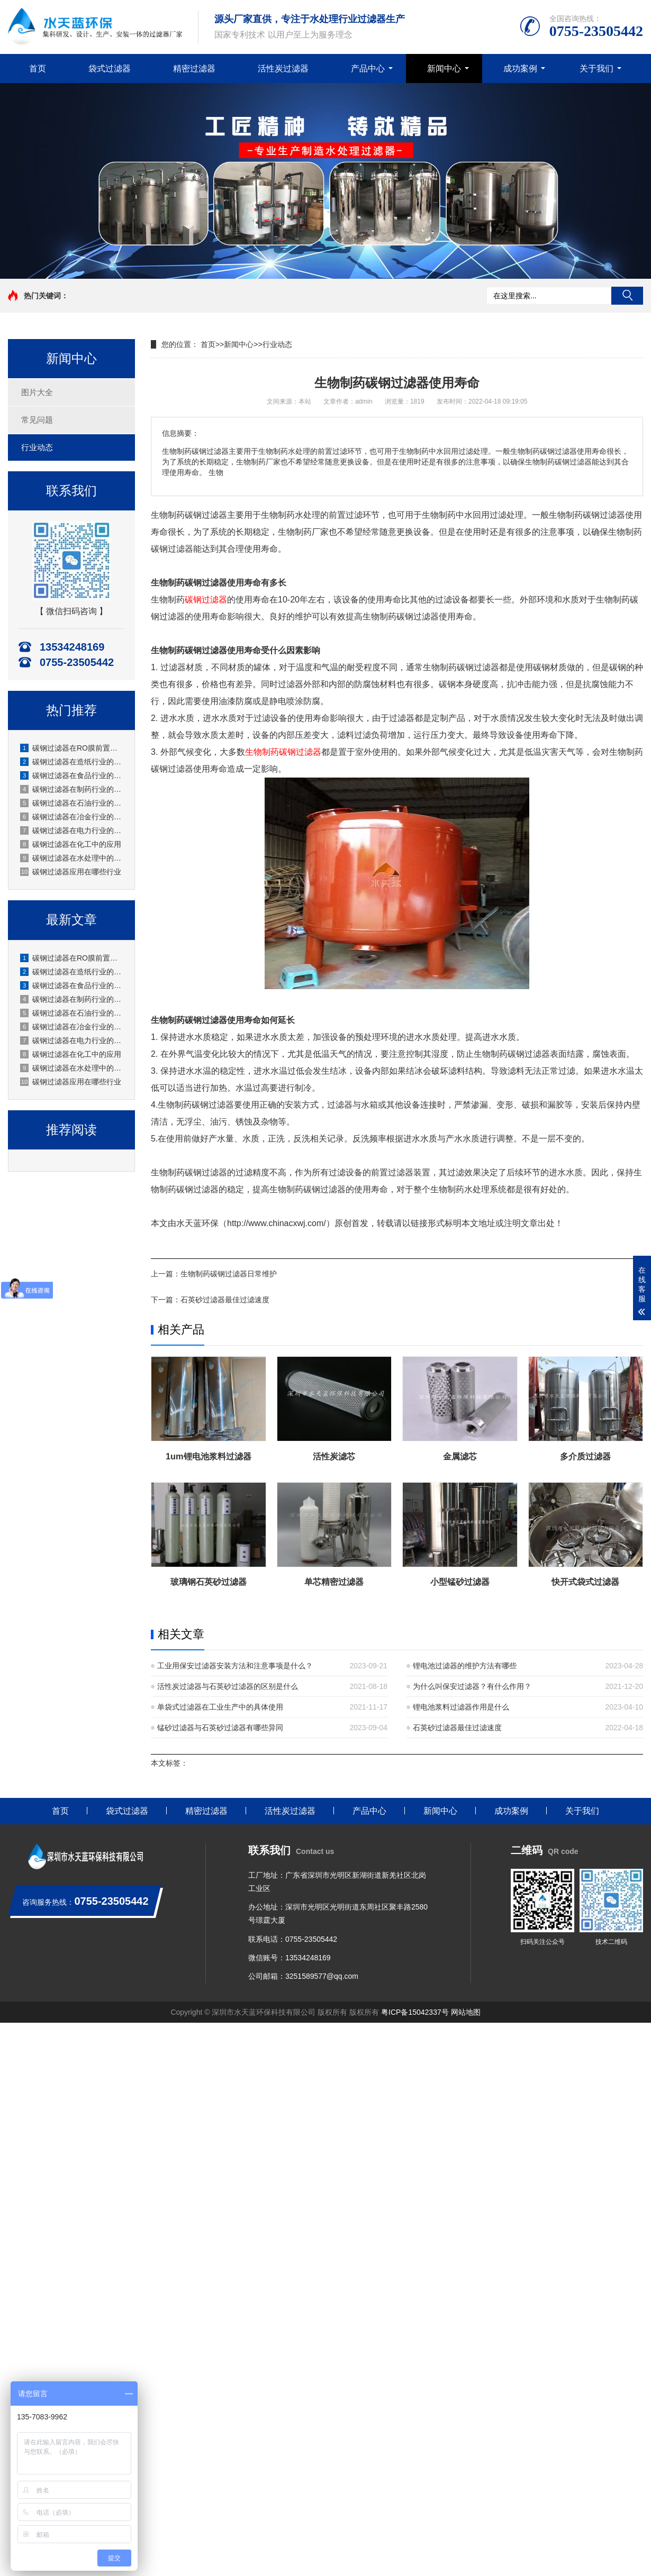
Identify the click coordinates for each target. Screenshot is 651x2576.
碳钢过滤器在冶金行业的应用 (72, 816)
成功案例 (520, 68)
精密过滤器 (194, 68)
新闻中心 (444, 68)
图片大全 (37, 392)
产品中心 (368, 68)
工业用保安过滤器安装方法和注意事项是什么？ (235, 1665)
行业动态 (37, 447)
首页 (37, 68)
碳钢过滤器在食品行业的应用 (72, 775)
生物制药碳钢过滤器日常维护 (228, 1273)
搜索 (627, 296)
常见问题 (37, 419)
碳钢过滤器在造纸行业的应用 (72, 761)
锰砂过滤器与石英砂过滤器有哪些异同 (220, 1727)
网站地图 (466, 2012)
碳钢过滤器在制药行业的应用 (72, 789)
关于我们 (596, 68)
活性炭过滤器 (283, 68)
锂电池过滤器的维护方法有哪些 (465, 1665)
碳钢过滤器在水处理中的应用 (72, 858)
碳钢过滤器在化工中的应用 (70, 844)
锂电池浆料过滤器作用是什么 (461, 1707)
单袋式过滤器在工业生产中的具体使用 (220, 1707)
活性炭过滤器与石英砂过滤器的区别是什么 (227, 1686)
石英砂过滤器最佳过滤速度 (224, 1299)
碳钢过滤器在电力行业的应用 (72, 830)
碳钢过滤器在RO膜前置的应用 (72, 748)
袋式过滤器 (109, 68)
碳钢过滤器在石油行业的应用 (72, 803)
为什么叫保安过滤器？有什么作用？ (472, 1686)
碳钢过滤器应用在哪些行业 (70, 871)
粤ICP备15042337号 (415, 2012)
